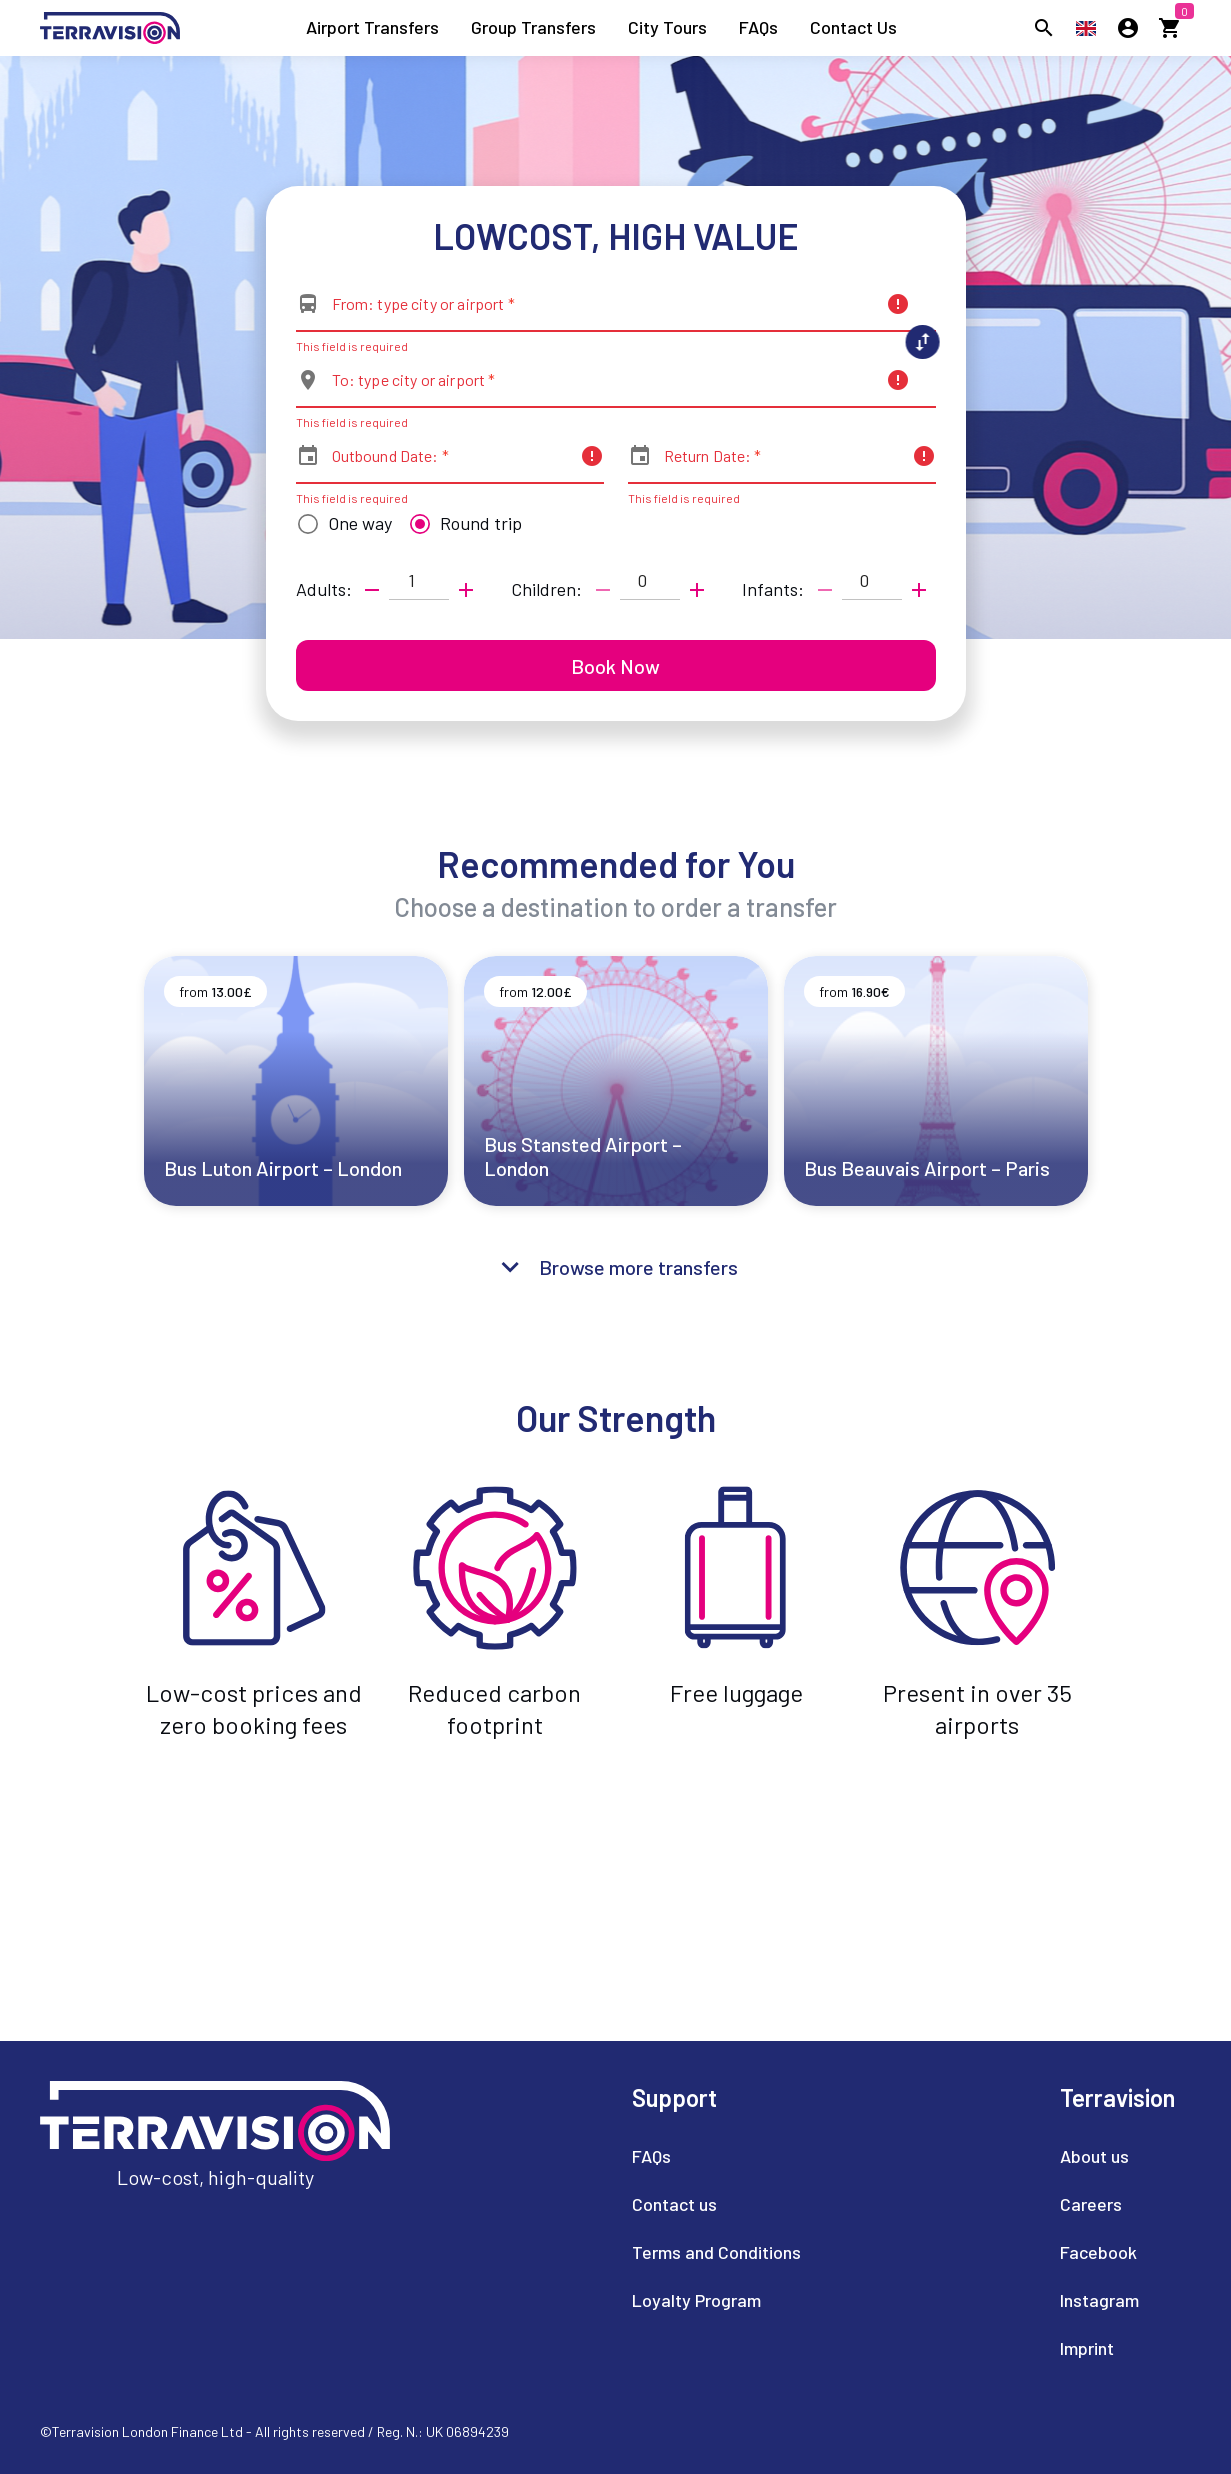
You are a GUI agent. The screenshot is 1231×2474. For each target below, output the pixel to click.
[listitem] (372, 28)
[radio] (340, 524)
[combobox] (603, 312)
